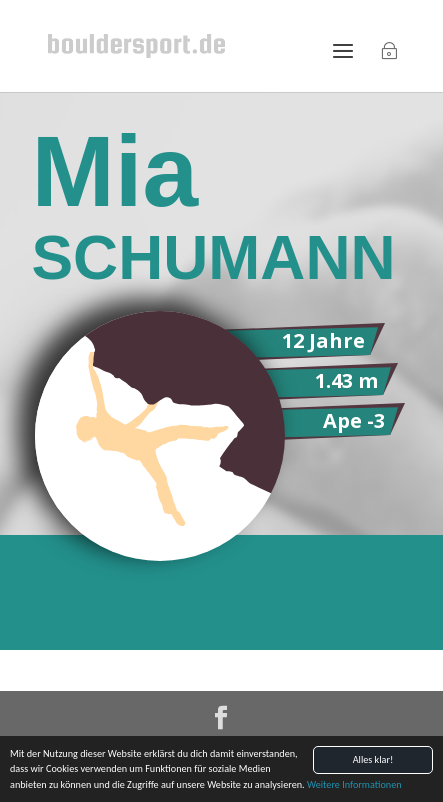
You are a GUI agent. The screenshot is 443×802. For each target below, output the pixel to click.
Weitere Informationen (354, 785)
